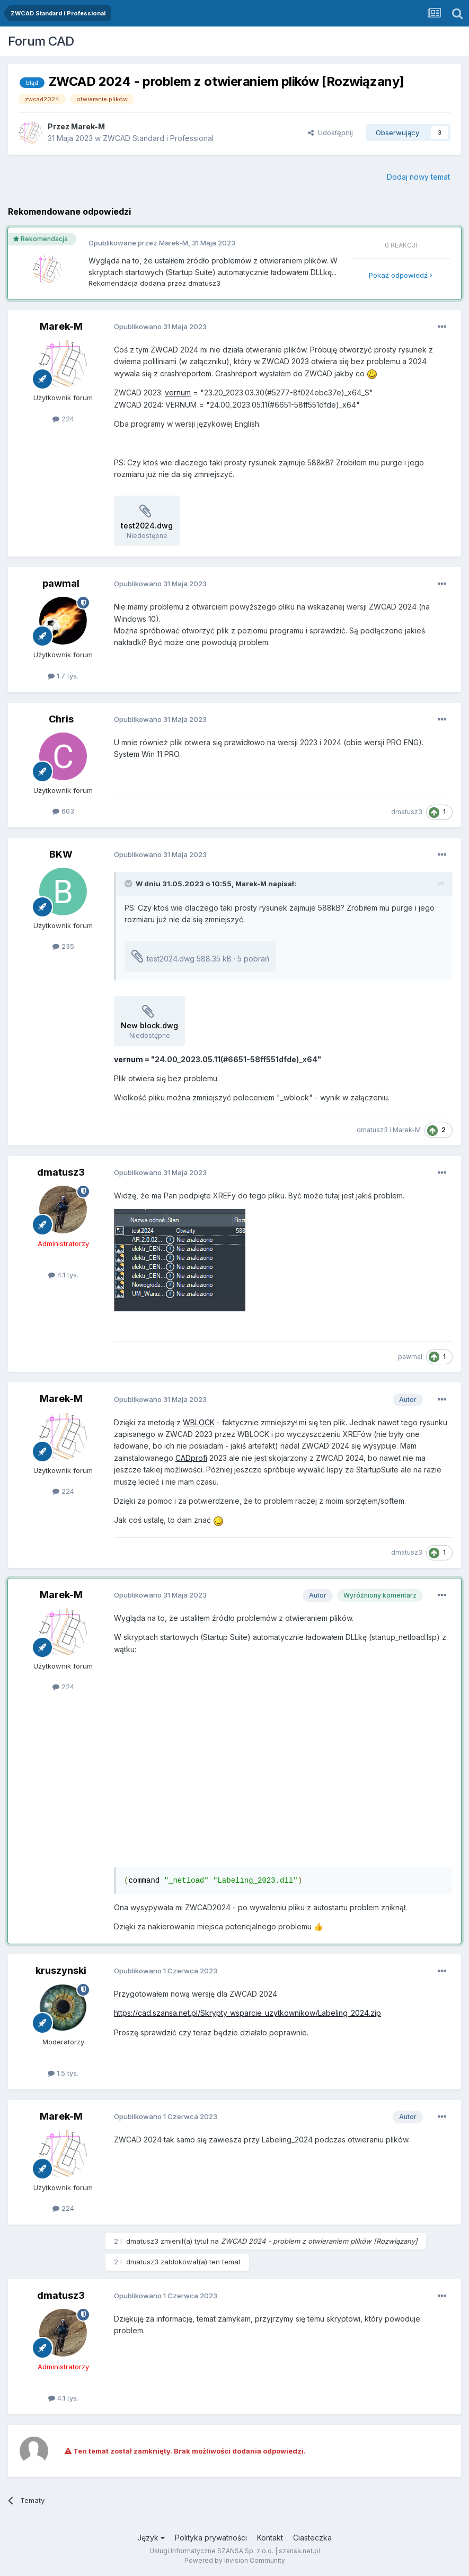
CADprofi (191, 1457)
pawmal (60, 583)
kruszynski (61, 1970)
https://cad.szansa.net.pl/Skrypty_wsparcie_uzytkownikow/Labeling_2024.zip (247, 2012)
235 (63, 946)
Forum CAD (41, 41)
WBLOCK (199, 1422)
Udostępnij (330, 132)
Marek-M (88, 126)
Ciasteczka (312, 2537)
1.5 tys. (63, 2073)
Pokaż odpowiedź (400, 275)
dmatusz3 (204, 283)
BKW (61, 854)
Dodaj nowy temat (418, 176)
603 (63, 811)
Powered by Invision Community (234, 2560)
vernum (178, 392)
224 (63, 418)
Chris (61, 719)
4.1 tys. (63, 1275)
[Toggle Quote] (129, 883)
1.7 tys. (63, 676)
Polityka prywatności (211, 2537)
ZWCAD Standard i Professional (158, 138)
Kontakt (270, 2537)
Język (151, 2537)
